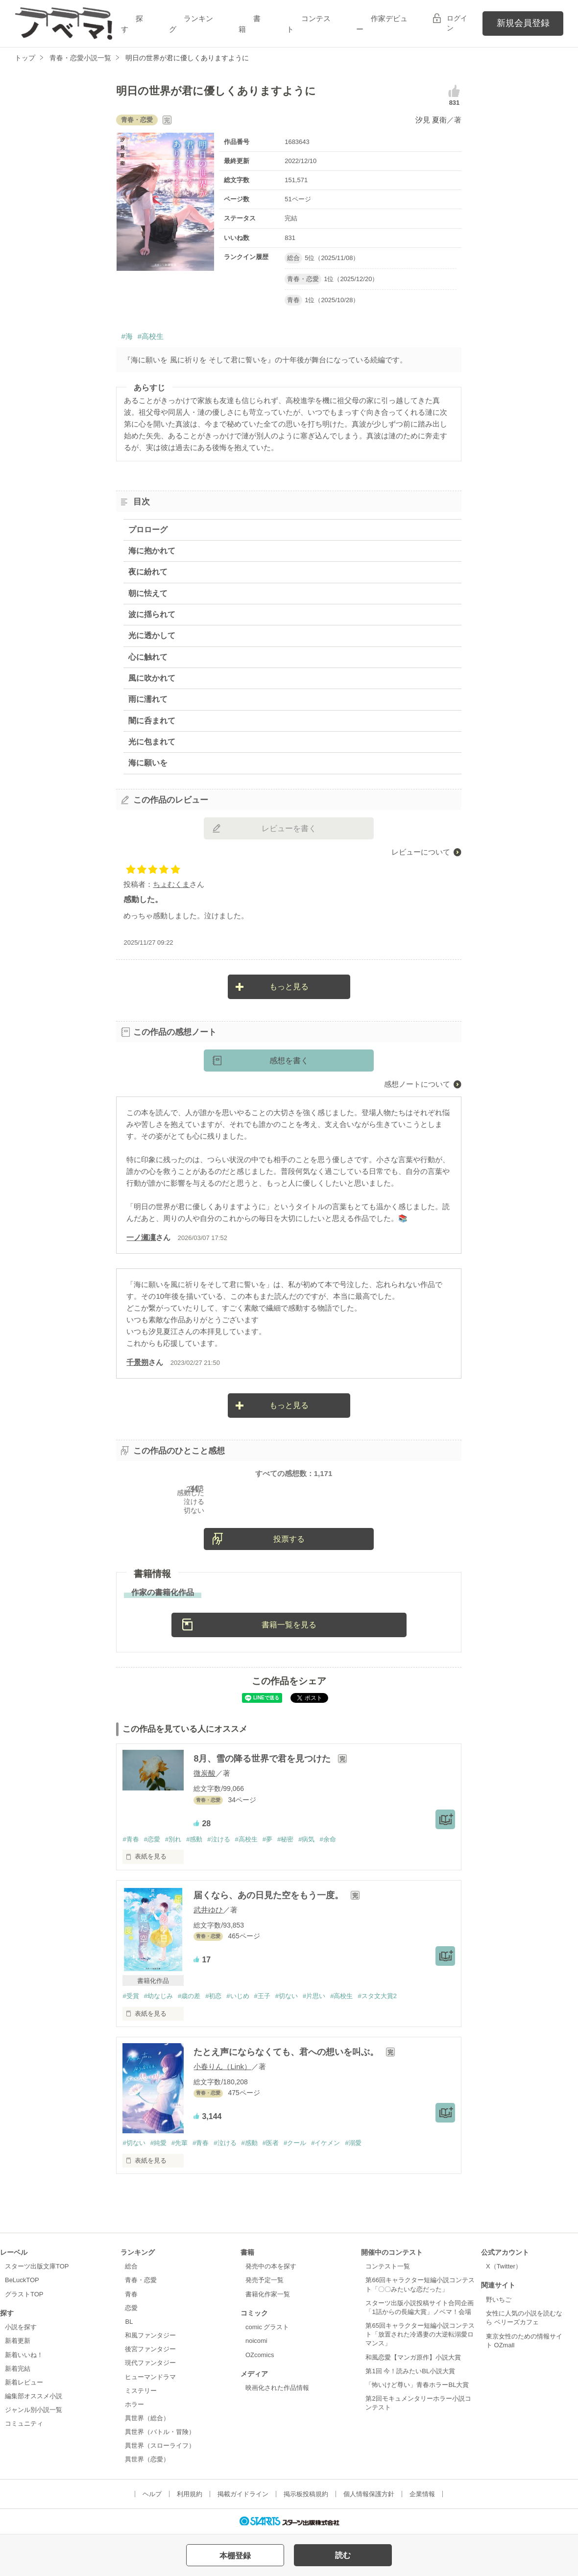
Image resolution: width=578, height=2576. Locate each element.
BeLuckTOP (22, 2280)
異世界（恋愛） (147, 2459)
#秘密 (285, 1839)
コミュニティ (24, 2423)
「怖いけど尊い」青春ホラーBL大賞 (417, 2384)
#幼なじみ (158, 1996)
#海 (126, 336)
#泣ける (218, 1839)
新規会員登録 (523, 23)
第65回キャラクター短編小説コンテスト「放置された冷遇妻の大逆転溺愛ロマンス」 (419, 2334)
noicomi (256, 2340)
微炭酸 (204, 1773)
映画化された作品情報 (277, 2387)
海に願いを (148, 763)
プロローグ (148, 529)
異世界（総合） (147, 2418)
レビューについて (420, 852)
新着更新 (17, 2340)
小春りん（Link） (222, 2066)
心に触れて (148, 657)
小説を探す (21, 2327)
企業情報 (422, 2494)
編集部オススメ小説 (33, 2396)
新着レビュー (24, 2382)
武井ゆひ (208, 1910)
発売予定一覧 (264, 2280)
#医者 (271, 2143)
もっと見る (289, 986)
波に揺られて (151, 614)
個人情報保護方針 (368, 2494)
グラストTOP (24, 2294)
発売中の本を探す (270, 2266)
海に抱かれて (151, 551)
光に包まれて (151, 742)
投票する (289, 1539)
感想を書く (289, 1060)
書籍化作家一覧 (267, 2294)
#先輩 (179, 2143)
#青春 (130, 1839)
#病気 (306, 1839)
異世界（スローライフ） (160, 2445)
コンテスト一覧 (387, 2266)
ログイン (457, 23)
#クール (295, 2143)
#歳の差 (189, 1996)
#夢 (267, 1839)
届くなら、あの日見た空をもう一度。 (269, 1895)
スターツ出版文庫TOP (37, 2266)
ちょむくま (171, 884)
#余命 (327, 1839)
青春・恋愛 (141, 2280)
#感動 (194, 1839)
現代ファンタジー (150, 2362)
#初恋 (213, 1996)
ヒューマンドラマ (150, 2377)
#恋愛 (152, 1839)
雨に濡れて (148, 699)
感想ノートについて (417, 1084)
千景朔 (137, 1362)
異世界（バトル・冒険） (160, 2431)
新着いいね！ (24, 2355)
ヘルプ (152, 2494)
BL (129, 2321)
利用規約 (189, 2494)
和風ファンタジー (150, 2335)
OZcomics (259, 2355)
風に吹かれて (151, 678)
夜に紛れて (148, 572)
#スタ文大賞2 (377, 1996)
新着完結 (17, 2368)
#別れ (173, 1839)
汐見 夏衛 (431, 120)
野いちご (498, 2299)
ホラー (134, 2404)
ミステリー (141, 2390)
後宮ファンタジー (150, 2349)
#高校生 (151, 336)
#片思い (314, 1996)
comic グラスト (267, 2327)
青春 (131, 2294)
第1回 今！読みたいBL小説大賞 (410, 2371)
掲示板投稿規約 (306, 2494)
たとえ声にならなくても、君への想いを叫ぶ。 (287, 2052)
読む (343, 2555)
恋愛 (131, 2308)
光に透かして (151, 635)
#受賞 (130, 1996)
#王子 (262, 1996)
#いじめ (237, 1996)
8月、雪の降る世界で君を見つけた (263, 1759)
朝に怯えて (148, 593)
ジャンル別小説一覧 (33, 2409)
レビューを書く (289, 828)
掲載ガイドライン (242, 2494)
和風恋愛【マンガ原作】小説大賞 (413, 2357)
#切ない (286, 1996)
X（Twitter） (504, 2266)
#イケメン (325, 2143)
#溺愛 (353, 2143)
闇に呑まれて (151, 720)
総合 (131, 2266)
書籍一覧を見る (289, 1625)
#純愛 (158, 2143)
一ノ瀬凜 (141, 1237)
